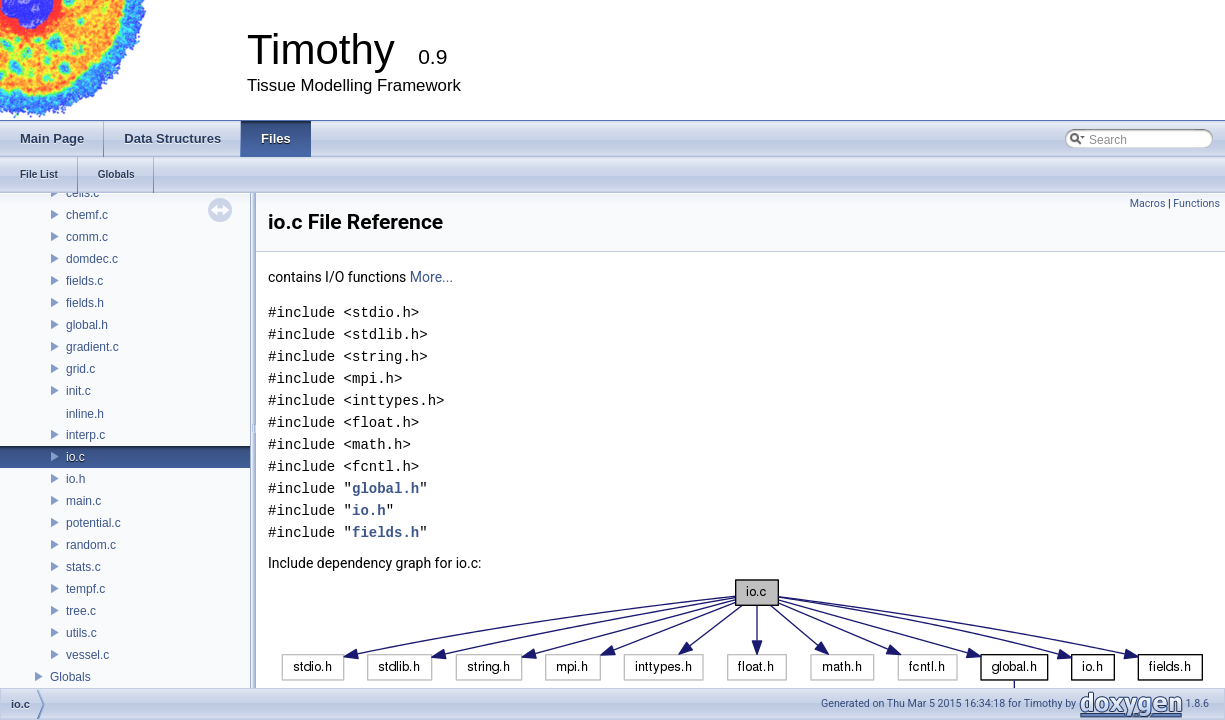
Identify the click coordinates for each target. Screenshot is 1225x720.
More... (431, 277)
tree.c (81, 611)
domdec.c (92, 259)
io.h (75, 479)
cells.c (82, 193)
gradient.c (92, 347)
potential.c (93, 523)
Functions (1196, 203)
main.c (83, 501)
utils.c (81, 633)
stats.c (83, 567)
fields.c (84, 281)
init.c (78, 391)
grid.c (80, 369)
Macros (1148, 203)
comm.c (87, 237)
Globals (70, 677)
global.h (87, 325)
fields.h (85, 303)
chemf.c (87, 215)
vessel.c (87, 655)
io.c (75, 457)
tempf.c (85, 589)
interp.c (85, 435)
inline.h (85, 414)
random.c (91, 545)
